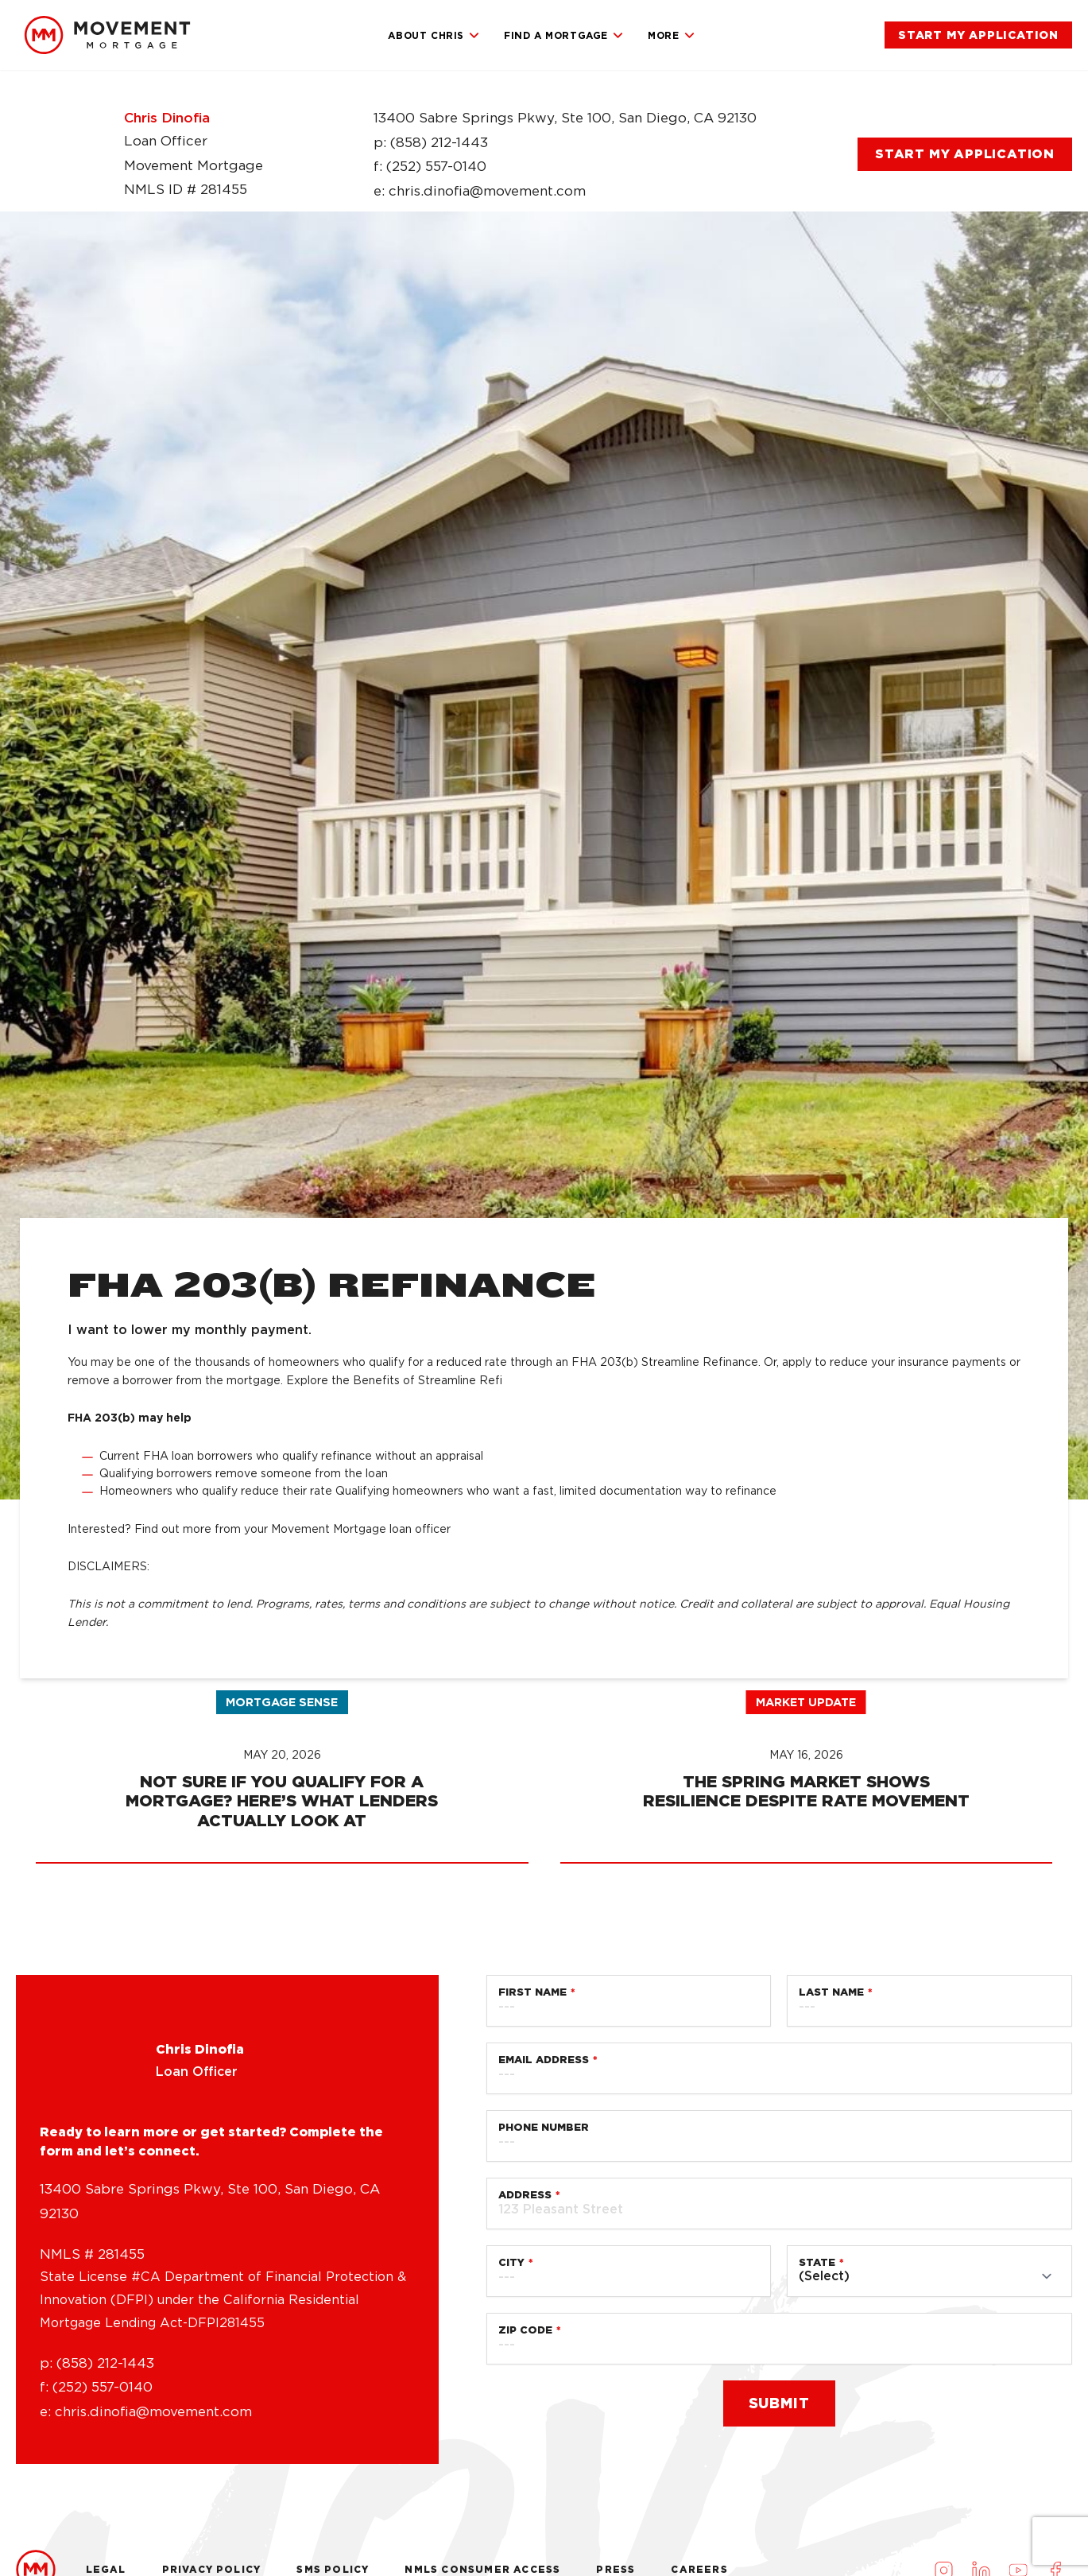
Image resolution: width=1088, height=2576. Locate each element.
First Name (532, 2362)
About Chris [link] (434, 35)
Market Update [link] (806, 2071)
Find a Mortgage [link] (564, 35)
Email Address (543, 2429)
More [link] (671, 35)
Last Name (831, 2362)
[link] (107, 35)
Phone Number (543, 2497)
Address (525, 2564)
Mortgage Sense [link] (282, 2071)
